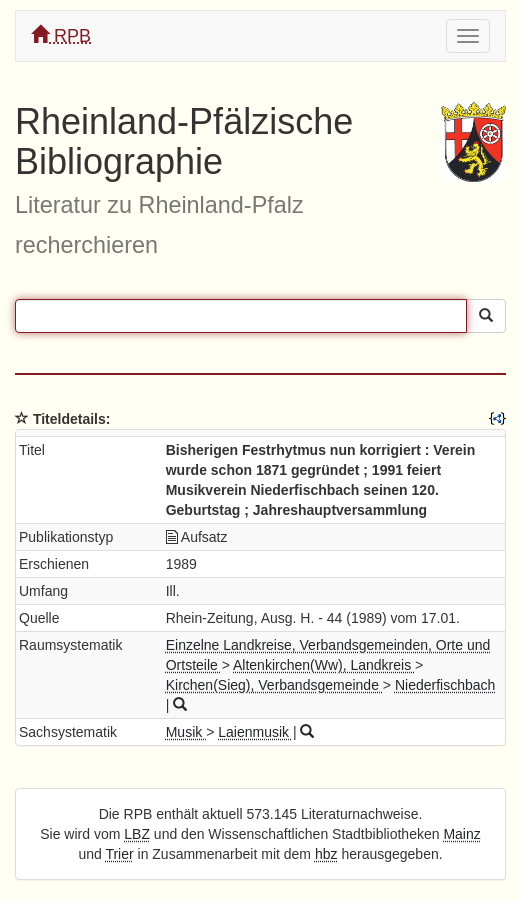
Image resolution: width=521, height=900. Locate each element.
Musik (186, 732)
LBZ (137, 834)
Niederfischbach (445, 685)
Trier (119, 854)
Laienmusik (255, 732)
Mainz (461, 834)
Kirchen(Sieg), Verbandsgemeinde (274, 685)
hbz (326, 854)
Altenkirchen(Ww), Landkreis (324, 665)
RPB (61, 35)
